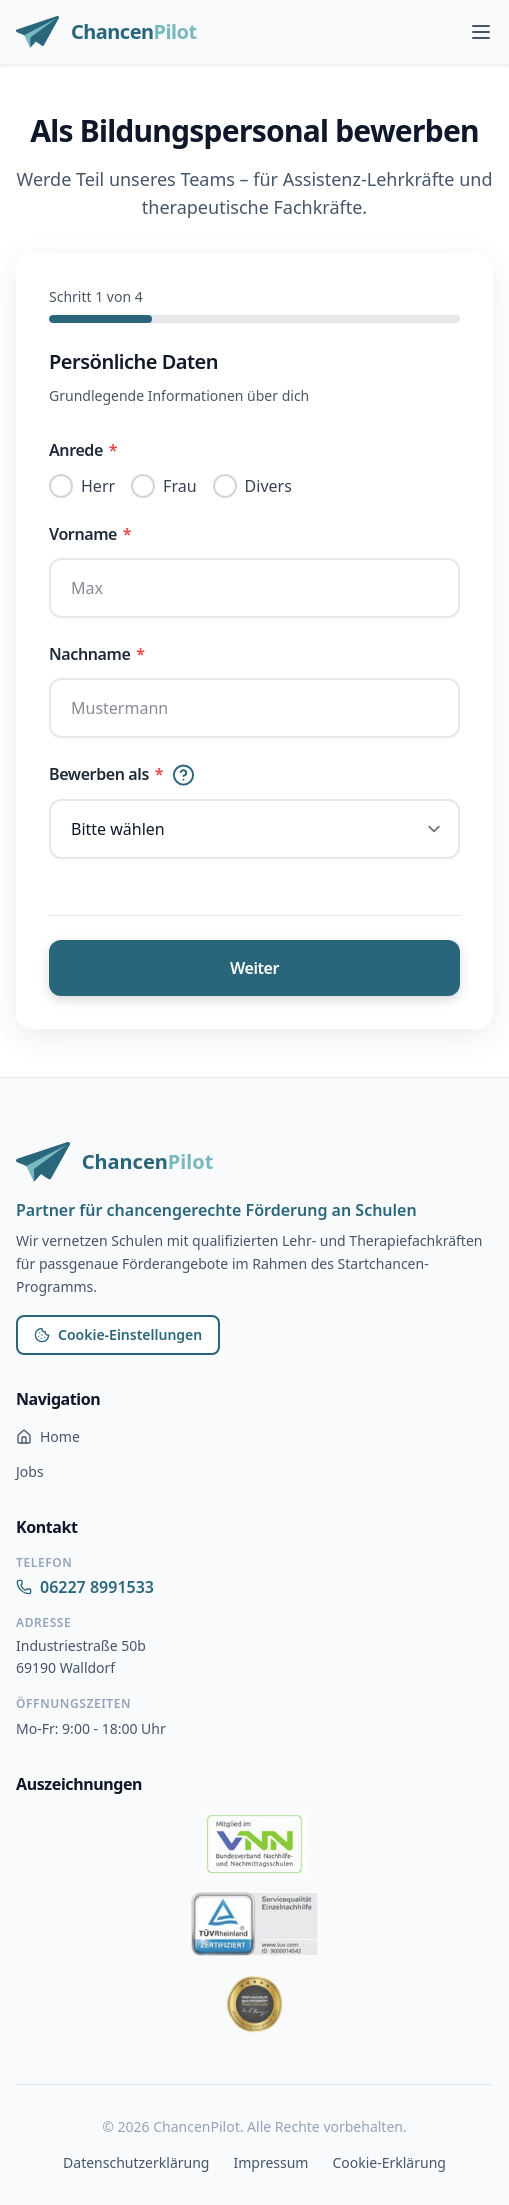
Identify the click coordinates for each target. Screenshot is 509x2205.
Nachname (96, 654)
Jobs (30, 1471)
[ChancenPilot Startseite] (106, 32)
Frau (179, 486)
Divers (268, 486)
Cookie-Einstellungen (118, 1334)
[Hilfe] (183, 774)
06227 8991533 (85, 1587)
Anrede (83, 450)
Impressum (270, 2162)
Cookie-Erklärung (388, 2162)
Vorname (90, 534)
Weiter (254, 968)
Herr (98, 486)
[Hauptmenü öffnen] (481, 32)
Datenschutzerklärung (136, 2162)
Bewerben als (122, 774)
